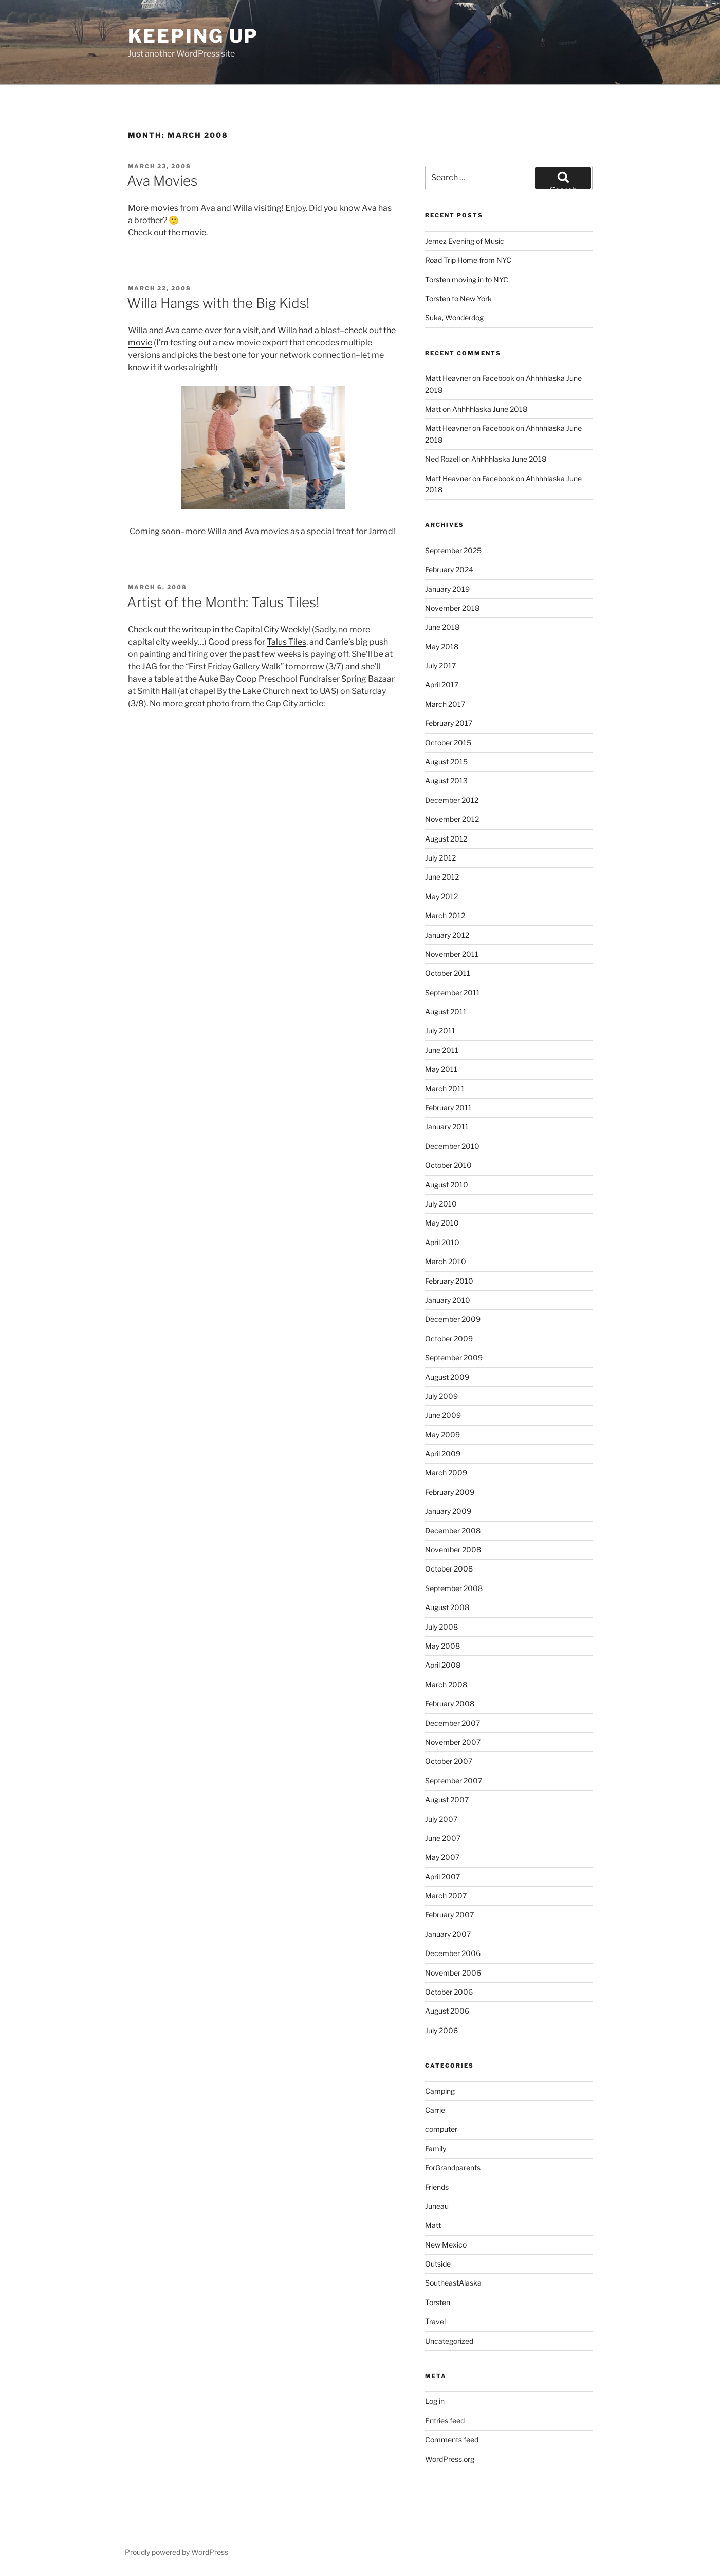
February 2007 (449, 1914)
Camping (440, 2091)
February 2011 (448, 1107)
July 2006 (441, 2030)
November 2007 (453, 1742)
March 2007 (446, 1895)
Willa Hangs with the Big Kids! (218, 303)
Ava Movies (162, 181)
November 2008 (453, 1549)
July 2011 (440, 1030)
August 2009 (447, 1377)
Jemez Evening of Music (464, 240)
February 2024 (449, 569)
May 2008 (442, 1645)
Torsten (437, 2302)
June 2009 (443, 1415)
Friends (437, 2187)
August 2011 (446, 1011)
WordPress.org (449, 2459)
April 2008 (442, 1664)
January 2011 (447, 1126)
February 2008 (449, 1703)
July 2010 (441, 1203)
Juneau (437, 2206)
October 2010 (448, 1165)
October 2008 (449, 1568)
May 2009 (442, 1434)
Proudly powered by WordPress (176, 2552)
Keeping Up (193, 36)
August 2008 (447, 1607)
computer (441, 2129)
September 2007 (453, 1780)
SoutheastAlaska (453, 2282)
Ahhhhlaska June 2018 (489, 409)
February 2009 (449, 1492)
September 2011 (452, 992)
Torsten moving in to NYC (466, 279)
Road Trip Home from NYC (468, 259)
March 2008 (446, 1684)
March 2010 (445, 1261)
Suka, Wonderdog (454, 317)
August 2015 (446, 761)
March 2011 (445, 1088)
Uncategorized (449, 2340)
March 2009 (446, 1472)
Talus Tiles (286, 642)
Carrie (435, 2110)
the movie (187, 232)
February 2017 (448, 723)
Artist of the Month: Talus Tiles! (223, 602)
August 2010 (446, 1184)
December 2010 (452, 1146)
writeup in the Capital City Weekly (245, 629)
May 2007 (442, 1857)
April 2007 (442, 1876)
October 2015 (448, 742)
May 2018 (441, 646)
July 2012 (440, 857)
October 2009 (449, 1338)
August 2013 (446, 780)
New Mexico (446, 2244)
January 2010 (447, 1299)
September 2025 (453, 550)
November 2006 (453, 1972)
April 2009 (442, 1453)
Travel (435, 2321)
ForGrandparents (453, 2167)
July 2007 (441, 1819)
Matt (433, 2225)
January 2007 (448, 1934)
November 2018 (452, 608)
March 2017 (445, 704)
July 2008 (441, 1626)
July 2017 (440, 665)
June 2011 (441, 1050)
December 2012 (451, 800)
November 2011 (451, 953)
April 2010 (442, 1242)
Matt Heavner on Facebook (469, 378)
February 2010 (449, 1280)
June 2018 (442, 627)
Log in (435, 2401)
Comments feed (451, 2439)
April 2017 (441, 684)
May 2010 (442, 1222)
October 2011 (447, 973)
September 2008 (454, 1588)
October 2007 (448, 1761)
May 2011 (441, 1069)
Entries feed (445, 2420)
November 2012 (452, 819)
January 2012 (447, 934)
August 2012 (446, 838)
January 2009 (448, 1511)
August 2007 (447, 1799)
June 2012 (442, 876)
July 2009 (441, 1396)
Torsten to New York (458, 298)
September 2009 (454, 1357)
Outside (438, 2263)
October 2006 (449, 1991)
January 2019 (447, 588)
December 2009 (453, 1318)
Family (435, 2148)
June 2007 (442, 1838)
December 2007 (452, 1723)
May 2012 (441, 896)
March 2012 (445, 915)
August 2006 (447, 2010)
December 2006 (453, 1953)
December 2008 (453, 1530)
